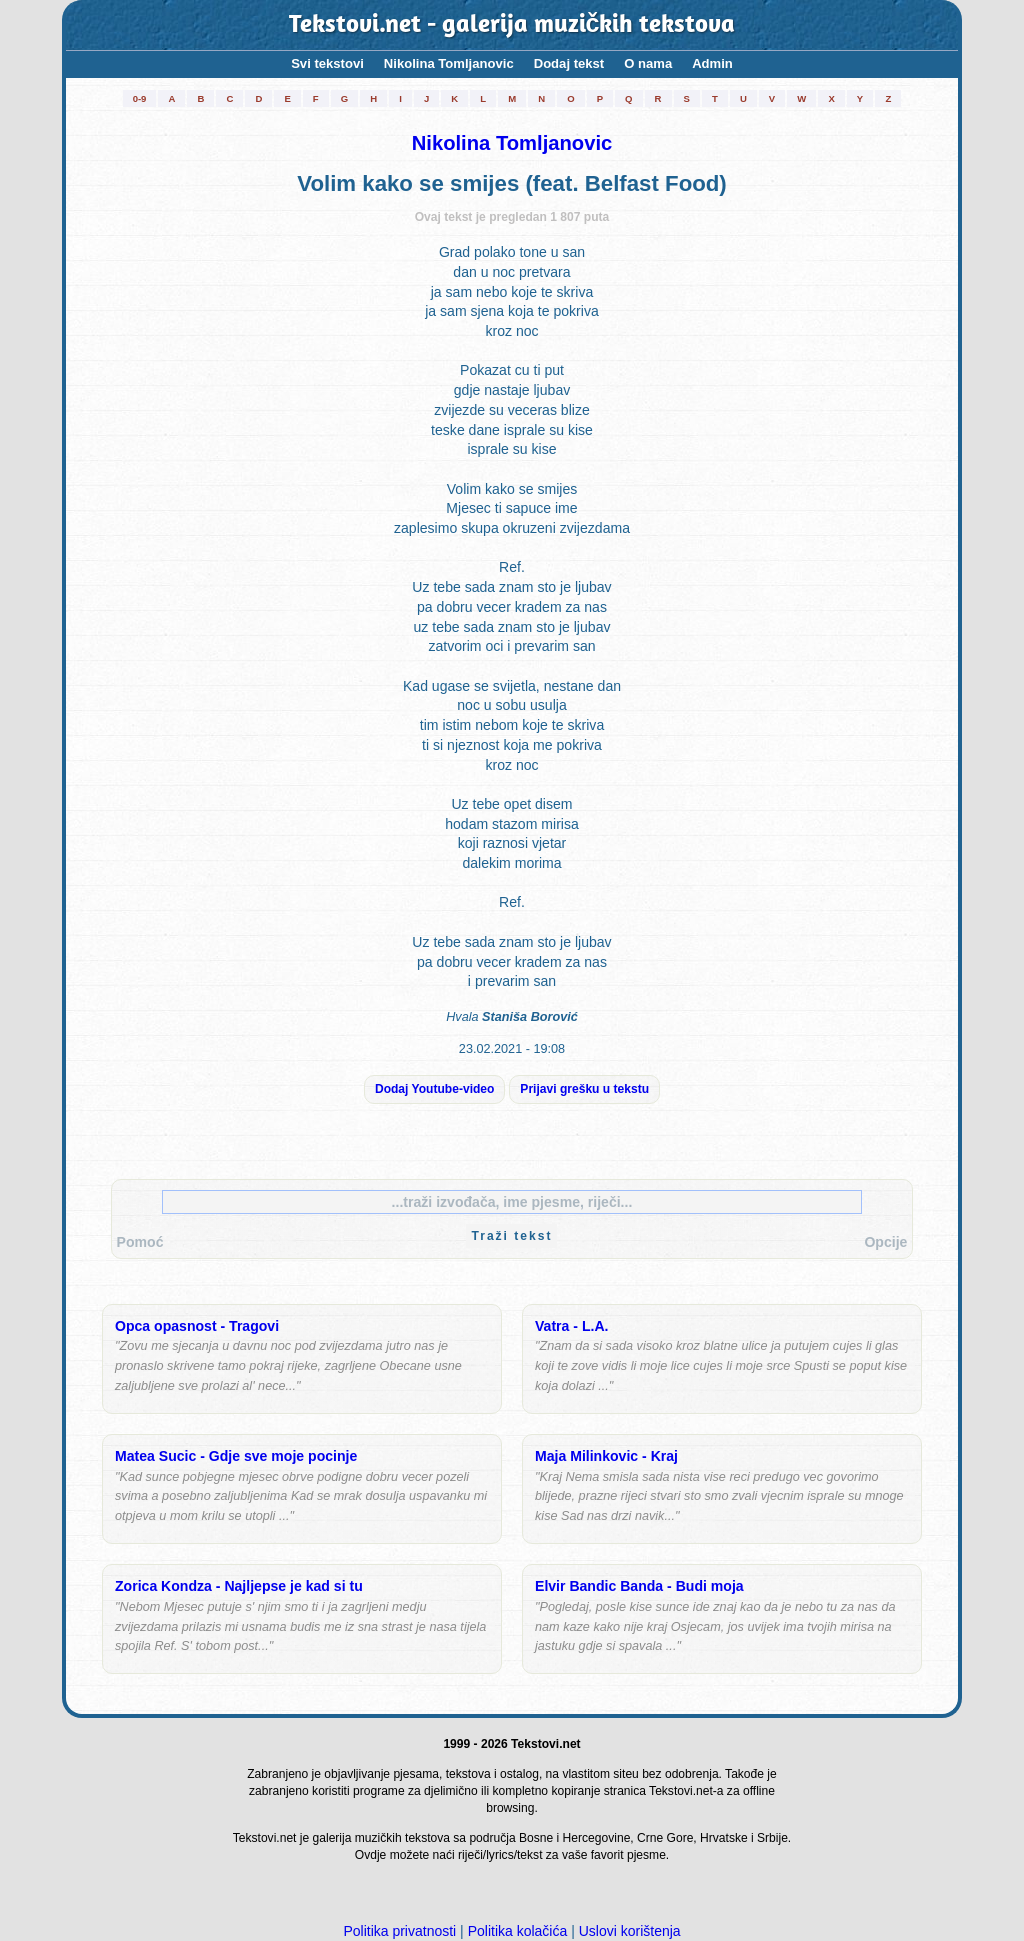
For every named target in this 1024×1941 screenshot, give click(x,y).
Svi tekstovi (327, 63)
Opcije (885, 1242)
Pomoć (140, 1242)
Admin (712, 63)
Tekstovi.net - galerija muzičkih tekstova (512, 25)
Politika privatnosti (399, 1931)
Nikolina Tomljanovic (449, 63)
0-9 (140, 98)
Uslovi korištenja (630, 1931)
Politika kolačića (518, 1931)
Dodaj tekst (569, 63)
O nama (648, 63)
